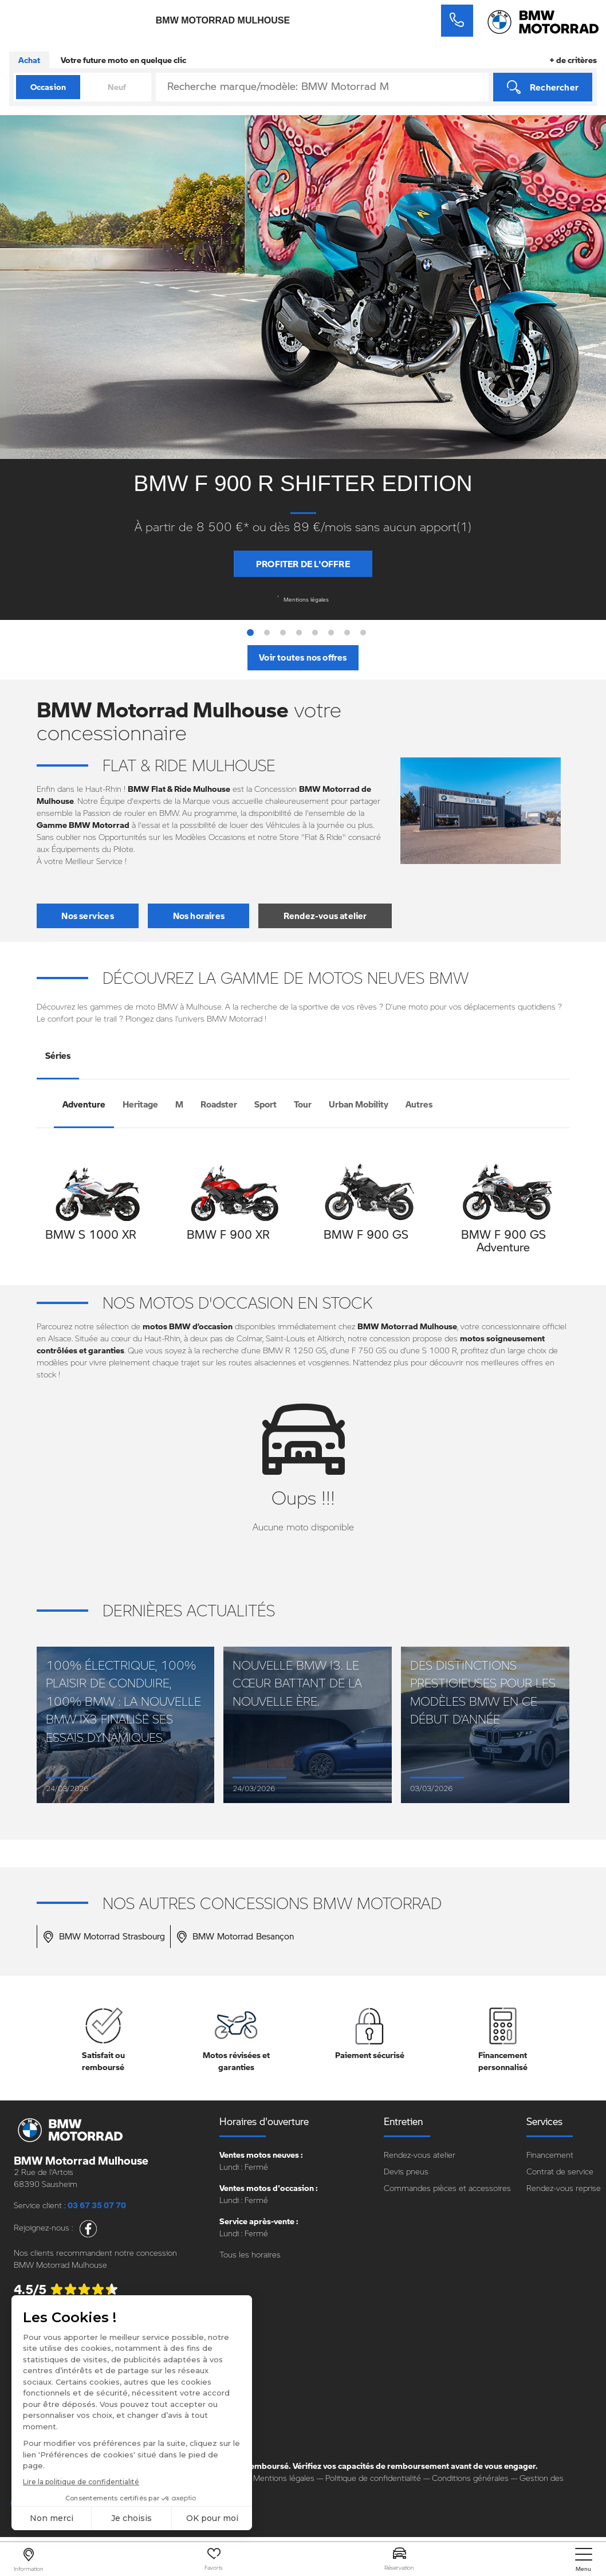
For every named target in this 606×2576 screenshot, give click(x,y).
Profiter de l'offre (303, 563)
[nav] (583, 2559)
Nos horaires (199, 915)
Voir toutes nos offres (303, 657)
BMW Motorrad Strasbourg (103, 1937)
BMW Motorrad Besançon (235, 1937)
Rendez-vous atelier (325, 915)
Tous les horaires (250, 2254)
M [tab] (179, 1104)
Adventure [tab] (83, 1104)
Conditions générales (470, 2478)
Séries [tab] (57, 1055)
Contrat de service (559, 2171)
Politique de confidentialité (373, 2478)
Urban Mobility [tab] (358, 1104)
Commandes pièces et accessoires (447, 2188)
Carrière (28, 2440)
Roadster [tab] (218, 1104)
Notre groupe (38, 2407)
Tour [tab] (303, 1104)
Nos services (87, 915)
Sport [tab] (265, 1104)
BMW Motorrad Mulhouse (223, 20)
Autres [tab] (419, 1104)
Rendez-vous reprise (563, 2188)
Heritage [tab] (140, 1104)
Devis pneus (406, 2171)
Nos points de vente (50, 2423)
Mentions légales (303, 598)
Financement (549, 2155)
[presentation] (48, 1211)
